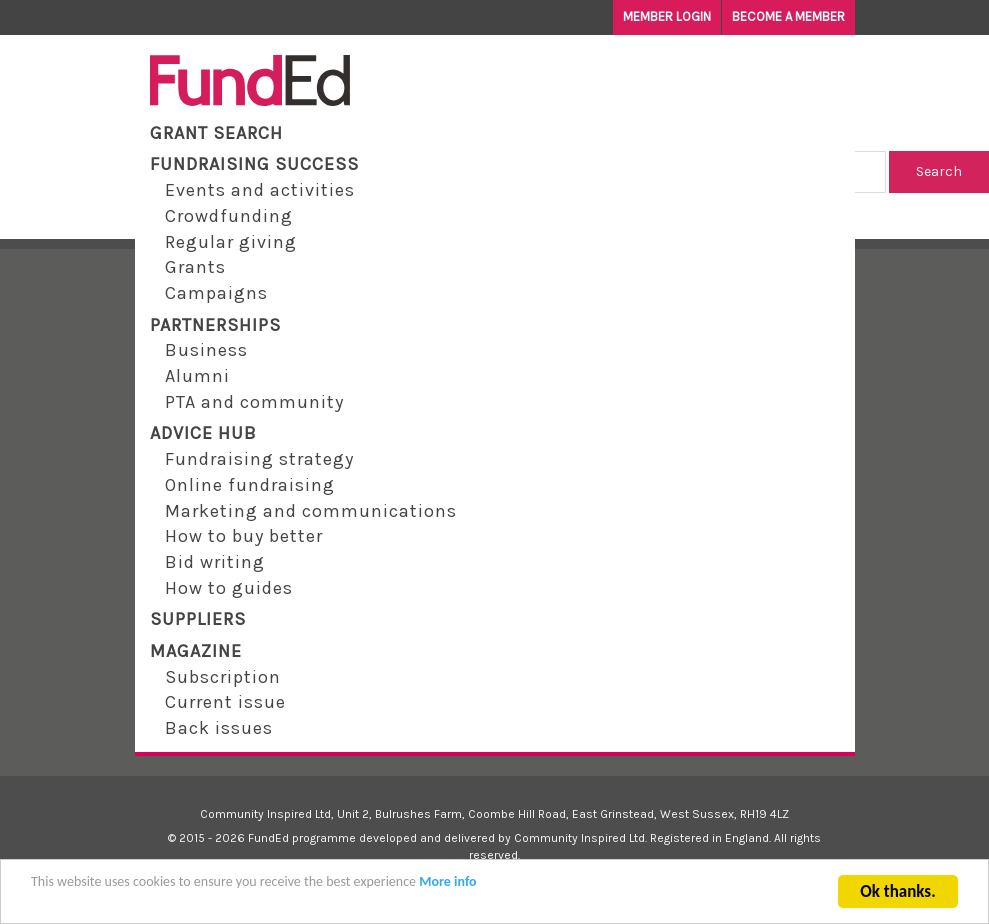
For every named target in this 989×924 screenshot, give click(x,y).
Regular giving (231, 242)
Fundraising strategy (259, 459)
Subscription (223, 677)
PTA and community (254, 402)
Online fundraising (250, 485)
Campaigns (216, 293)
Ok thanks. (897, 901)
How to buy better (244, 536)
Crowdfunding (229, 216)
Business (206, 350)
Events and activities (260, 190)
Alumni (197, 376)
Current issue (225, 702)
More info (447, 891)
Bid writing (215, 562)
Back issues (219, 728)
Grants (195, 267)
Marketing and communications (311, 511)
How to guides (229, 588)
